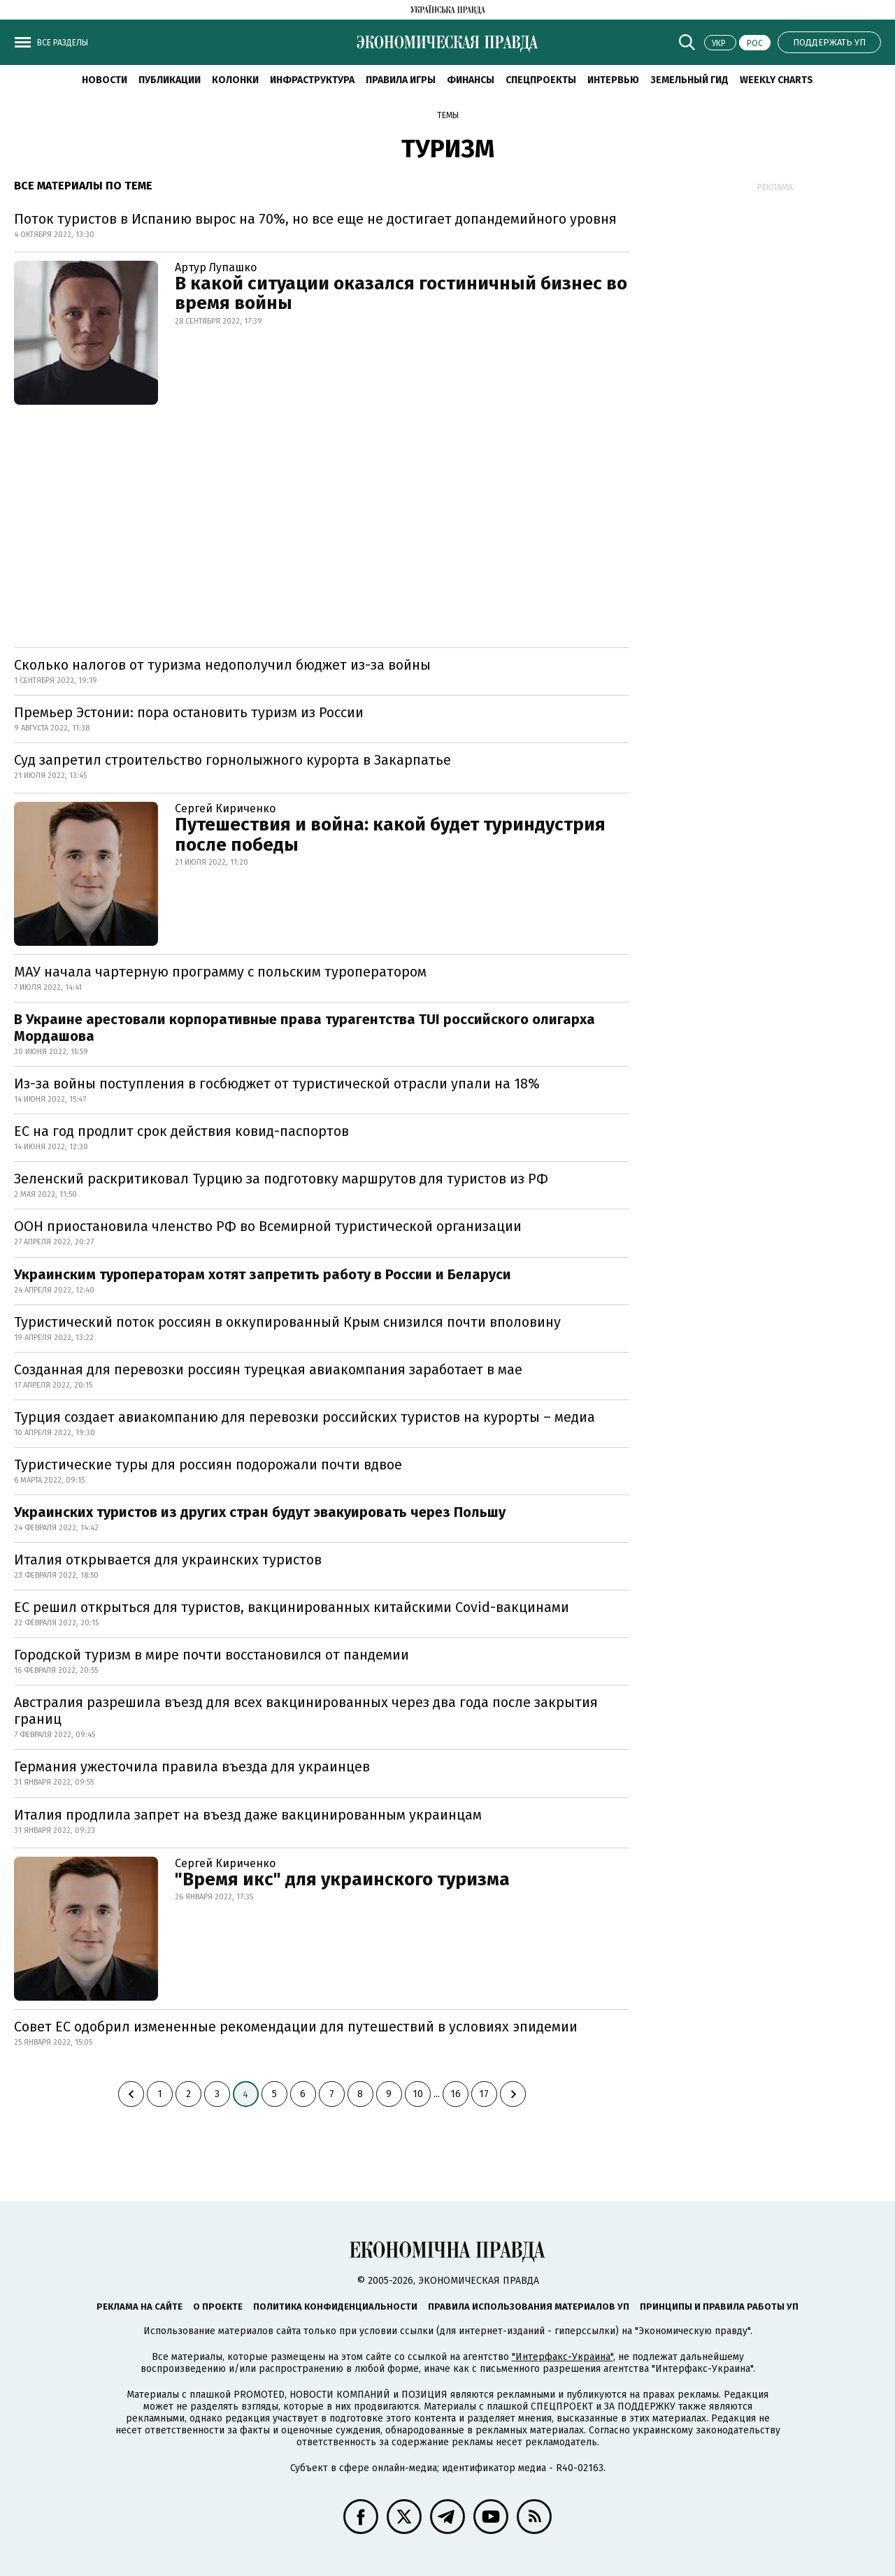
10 (418, 2094)
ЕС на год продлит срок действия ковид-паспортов (181, 1131)
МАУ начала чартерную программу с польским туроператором (220, 971)
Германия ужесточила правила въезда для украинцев (192, 1766)
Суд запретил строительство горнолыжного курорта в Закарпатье (232, 759)
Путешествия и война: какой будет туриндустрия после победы (390, 835)
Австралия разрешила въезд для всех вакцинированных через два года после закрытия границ (306, 1710)
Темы (448, 115)
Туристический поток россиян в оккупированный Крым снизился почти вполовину (287, 1322)
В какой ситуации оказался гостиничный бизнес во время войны (401, 294)
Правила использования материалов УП (528, 2306)
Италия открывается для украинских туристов (168, 1559)
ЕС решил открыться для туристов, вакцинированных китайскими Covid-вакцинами (291, 1607)
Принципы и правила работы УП (719, 2306)
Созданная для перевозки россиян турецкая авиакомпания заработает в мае (268, 1369)
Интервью (613, 80)
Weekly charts (776, 80)
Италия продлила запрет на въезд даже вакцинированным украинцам (248, 1814)
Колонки (235, 80)
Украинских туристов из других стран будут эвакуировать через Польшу (260, 1512)
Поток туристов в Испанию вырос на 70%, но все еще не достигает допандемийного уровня (315, 218)
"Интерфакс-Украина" (562, 2357)
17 (484, 2094)
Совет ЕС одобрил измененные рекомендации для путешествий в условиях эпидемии (296, 2026)
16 (455, 2094)
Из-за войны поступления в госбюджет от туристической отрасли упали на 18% (277, 1083)
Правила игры (401, 80)
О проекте (218, 2306)
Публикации (169, 80)
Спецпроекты (541, 80)
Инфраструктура (312, 80)
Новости (104, 80)
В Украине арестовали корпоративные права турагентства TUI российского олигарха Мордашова (304, 1027)
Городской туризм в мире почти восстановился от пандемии (211, 1654)
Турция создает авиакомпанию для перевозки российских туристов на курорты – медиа (304, 1417)
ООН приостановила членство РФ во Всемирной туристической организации (268, 1226)
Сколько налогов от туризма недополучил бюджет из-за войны (222, 664)
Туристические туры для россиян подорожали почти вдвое (208, 1464)
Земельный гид (689, 80)
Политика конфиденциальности (335, 2306)
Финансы (470, 80)
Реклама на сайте (139, 2306)
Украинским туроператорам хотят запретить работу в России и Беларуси (262, 1274)
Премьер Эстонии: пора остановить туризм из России (189, 712)
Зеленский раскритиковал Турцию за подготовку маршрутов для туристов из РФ (281, 1178)
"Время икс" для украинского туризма (342, 1879)
